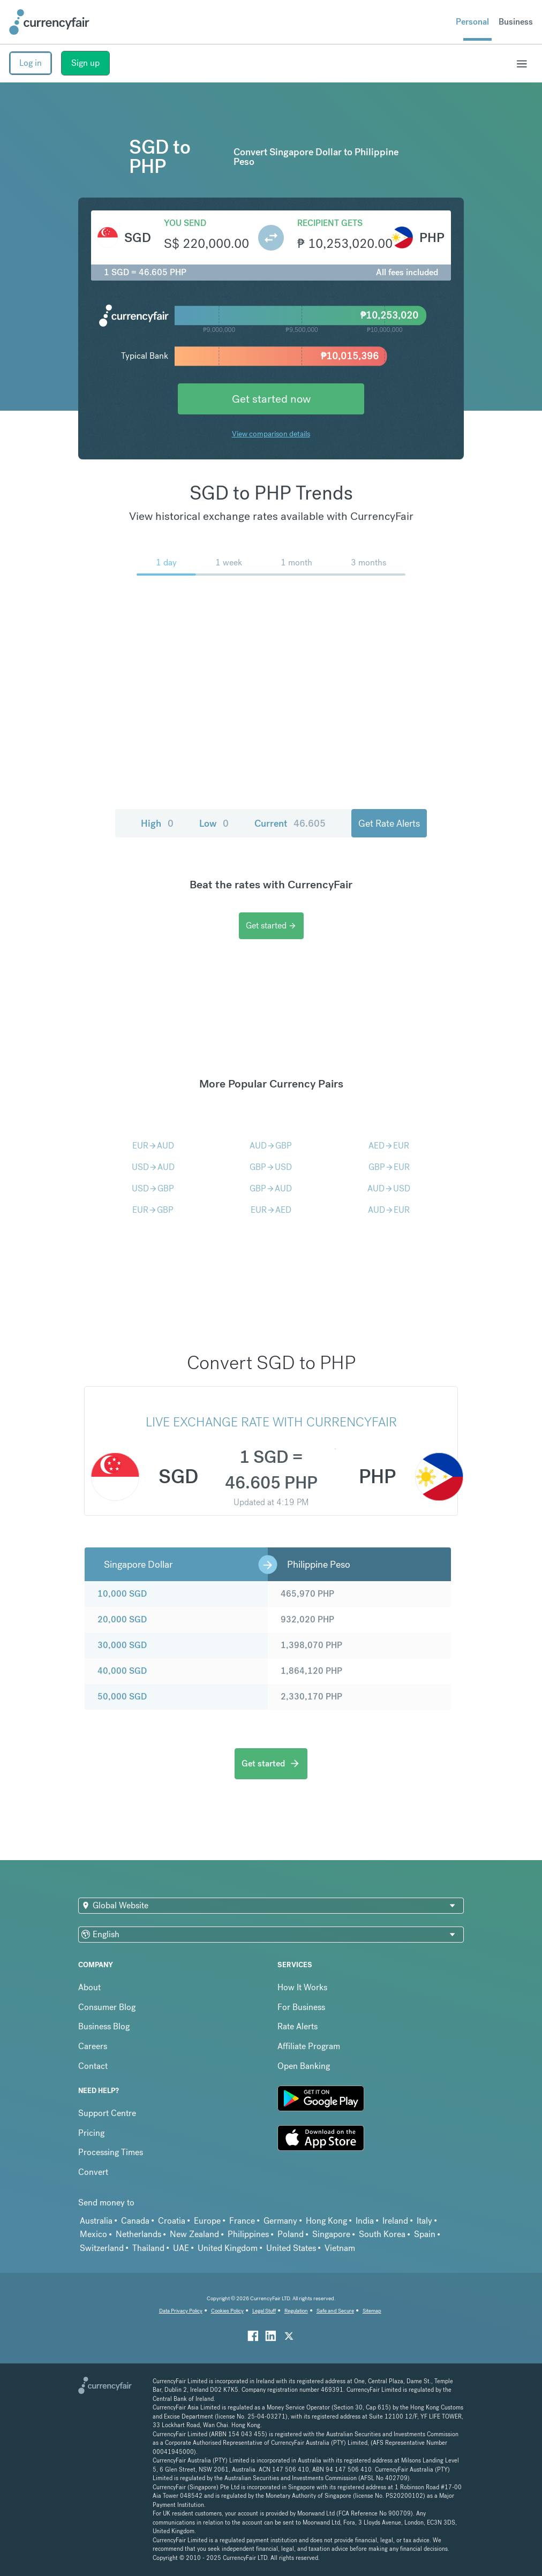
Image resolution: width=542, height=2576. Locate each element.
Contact (93, 2066)
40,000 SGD (122, 1670)
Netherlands (138, 2234)
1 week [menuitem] (228, 562)
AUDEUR (389, 1209)
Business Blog (104, 2026)
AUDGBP (271, 1145)
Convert (93, 2172)
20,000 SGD (122, 1619)
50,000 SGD (122, 1696)
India (365, 2220)
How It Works (302, 1987)
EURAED (271, 1209)
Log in (30, 63)
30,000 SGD (122, 1645)
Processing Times (110, 2152)
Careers (92, 2046)
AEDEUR (388, 1145)
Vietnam (340, 2248)
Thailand (148, 2248)
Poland (290, 2234)
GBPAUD (271, 1188)
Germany (280, 2220)
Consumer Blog (107, 2007)
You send (185, 223)
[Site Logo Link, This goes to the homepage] (49, 22)
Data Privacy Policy (180, 2310)
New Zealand (194, 2234)
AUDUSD (388, 1188)
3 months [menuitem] (368, 562)
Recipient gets (330, 223)
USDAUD (153, 1167)
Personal (472, 21)
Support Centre (107, 2113)
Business (516, 21)
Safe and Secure (335, 2310)
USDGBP (153, 1188)
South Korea (382, 2234)
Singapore (331, 2234)
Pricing (91, 2133)
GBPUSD (271, 1167)
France (242, 2220)
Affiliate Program (308, 2046)
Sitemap (372, 2310)
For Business (301, 2007)
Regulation (296, 2310)
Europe (207, 2220)
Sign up (85, 63)
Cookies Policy (227, 2310)
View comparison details (271, 434)
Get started (271, 925)
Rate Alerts (297, 2026)
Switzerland (102, 2248)
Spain (424, 2234)
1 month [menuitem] (296, 562)
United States (291, 2248)
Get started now (271, 398)
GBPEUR (389, 1167)
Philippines (248, 2234)
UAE (181, 2248)
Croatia (171, 2220)
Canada (135, 2220)
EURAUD (153, 1145)
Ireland (395, 2220)
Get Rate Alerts (389, 823)
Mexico (93, 2234)
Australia (96, 2220)
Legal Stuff (264, 2310)
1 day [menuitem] (166, 562)
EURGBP (153, 1209)
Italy (424, 2220)
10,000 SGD (122, 1593)
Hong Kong (326, 2220)
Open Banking (303, 2066)
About (89, 1987)
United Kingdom (228, 2248)
